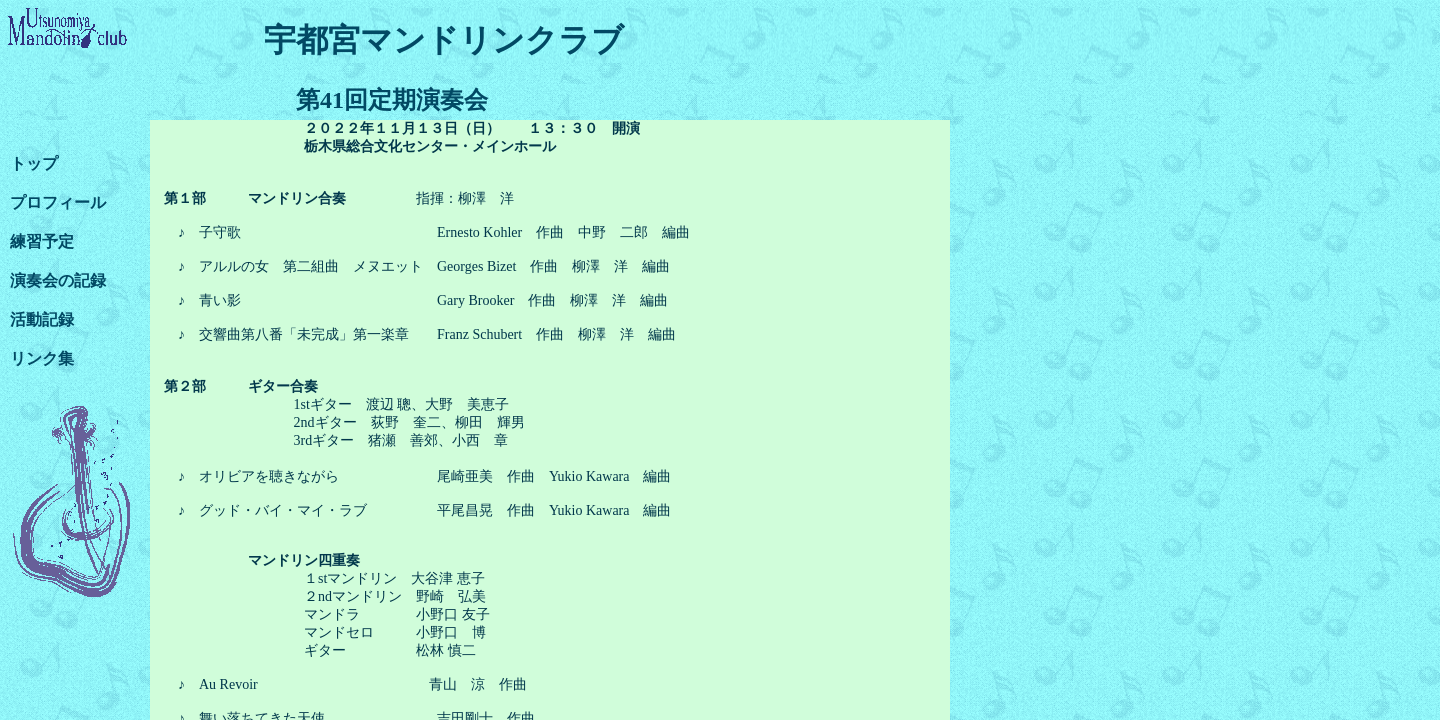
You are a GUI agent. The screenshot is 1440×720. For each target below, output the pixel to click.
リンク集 (42, 358)
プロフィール (58, 202)
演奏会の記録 (58, 280)
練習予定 (42, 241)
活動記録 (42, 319)
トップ (34, 163)
